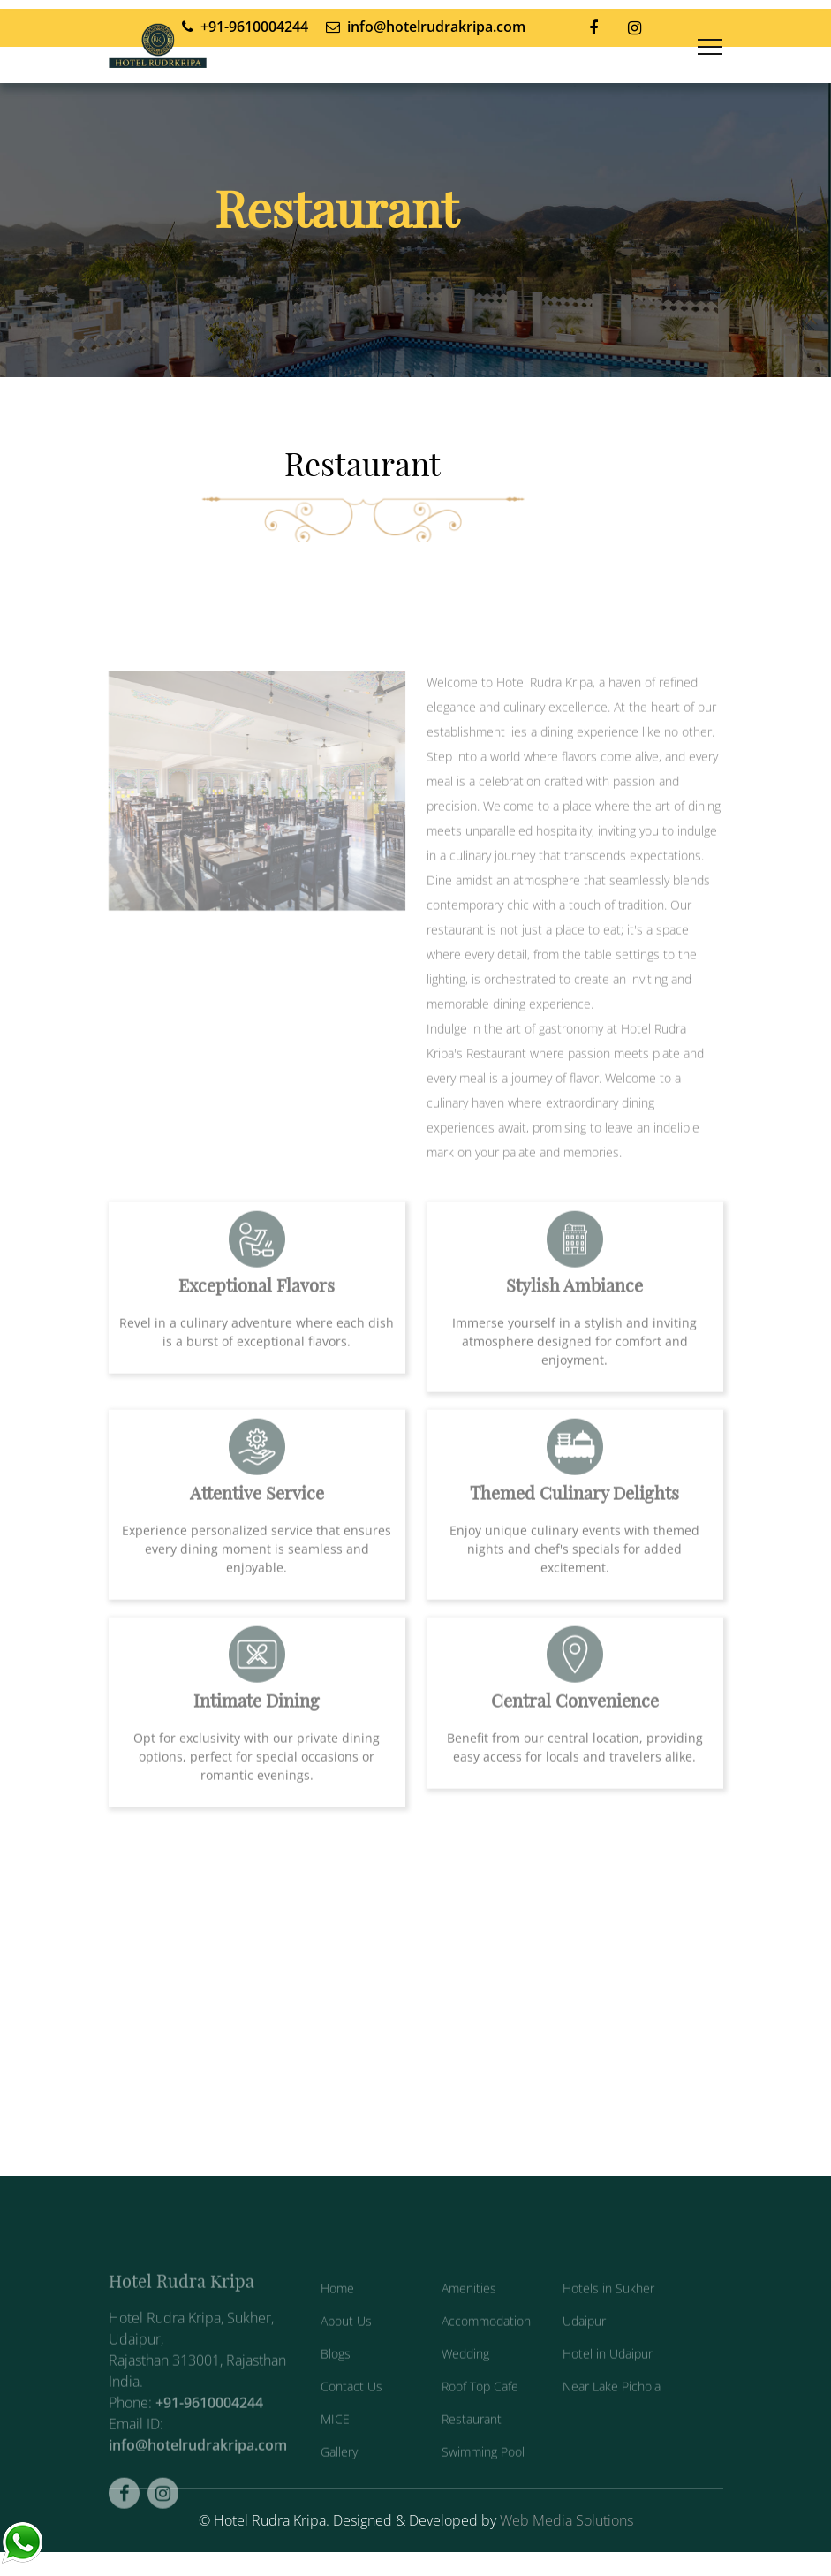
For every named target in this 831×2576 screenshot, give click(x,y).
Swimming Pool (483, 2473)
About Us (346, 2342)
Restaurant (472, 2440)
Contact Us (351, 2407)
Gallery (339, 2473)
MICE (335, 2440)
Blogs (336, 2375)
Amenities (469, 2309)
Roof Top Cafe (480, 2407)
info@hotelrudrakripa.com (198, 2466)
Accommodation (486, 2342)
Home (337, 2309)
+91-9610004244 (209, 2424)
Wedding (465, 2375)
